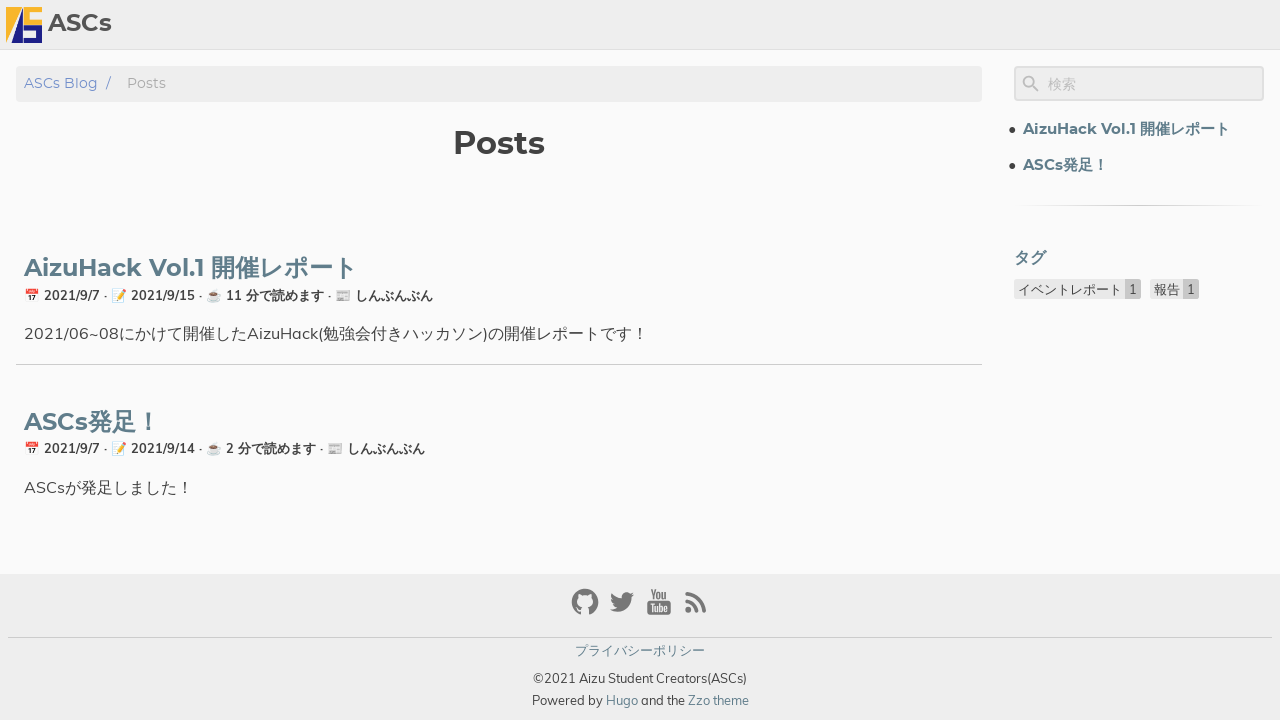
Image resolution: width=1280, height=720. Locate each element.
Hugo (622, 700)
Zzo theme (718, 700)
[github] (587, 610)
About (1166, 25)
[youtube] (661, 610)
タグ (1030, 258)
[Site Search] (1154, 84)
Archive (1240, 25)
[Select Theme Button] (1108, 25)
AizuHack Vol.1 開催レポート (191, 269)
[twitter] (624, 610)
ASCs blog (61, 83)
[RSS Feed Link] (696, 610)
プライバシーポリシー (640, 650)
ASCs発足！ (92, 423)
